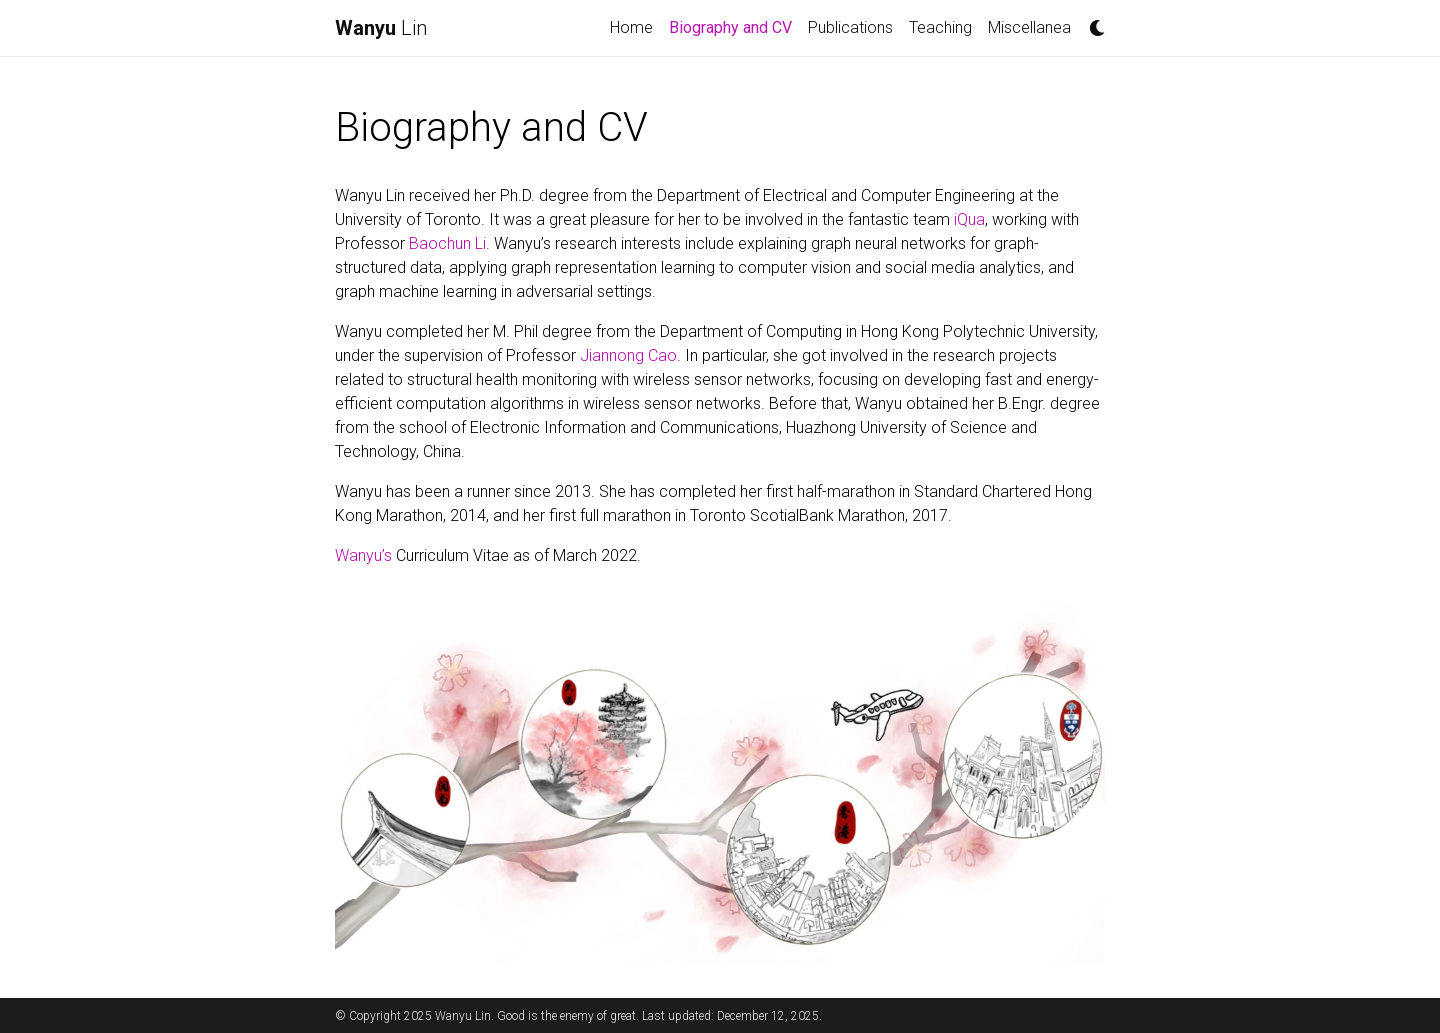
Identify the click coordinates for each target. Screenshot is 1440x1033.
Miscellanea (1029, 27)
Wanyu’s (365, 555)
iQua (969, 219)
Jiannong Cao (628, 355)
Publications (850, 27)
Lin (381, 28)
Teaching (940, 27)
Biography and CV (734, 26)
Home (631, 27)
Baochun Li (447, 243)
